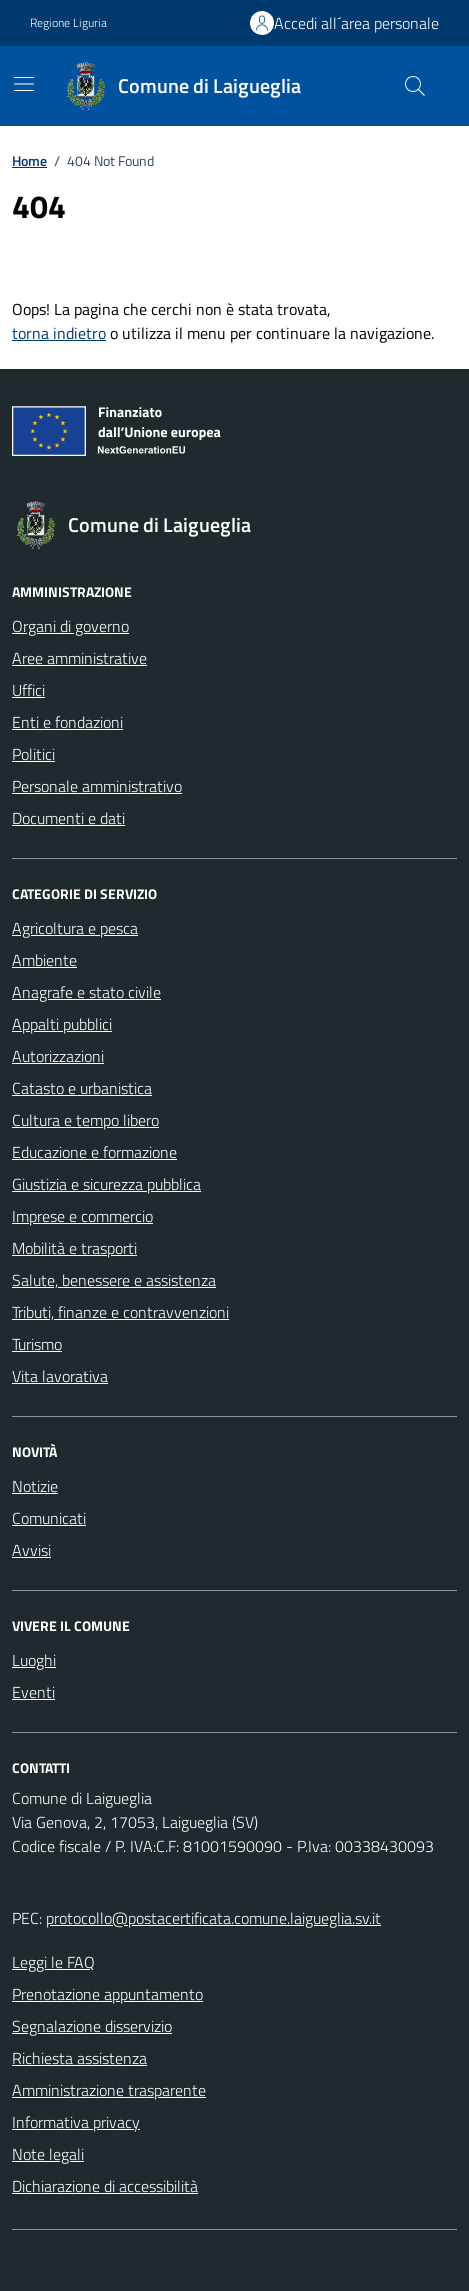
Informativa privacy (76, 2122)
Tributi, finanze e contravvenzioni (120, 1312)
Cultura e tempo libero (85, 1120)
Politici (33, 754)
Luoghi (34, 1660)
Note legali (48, 2154)
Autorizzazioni (58, 1056)
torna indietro (59, 333)
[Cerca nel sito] (415, 86)
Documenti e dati (68, 818)
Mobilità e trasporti (74, 1248)
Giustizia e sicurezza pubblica (106, 1184)
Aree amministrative (79, 658)
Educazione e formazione (94, 1152)
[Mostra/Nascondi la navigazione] (24, 84)
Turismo (37, 1344)
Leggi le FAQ (53, 1962)
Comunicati (49, 1518)
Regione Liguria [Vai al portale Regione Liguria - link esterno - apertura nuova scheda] (68, 23)
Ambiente (44, 960)
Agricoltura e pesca (75, 928)
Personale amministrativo (97, 786)
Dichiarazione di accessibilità (105, 2186)
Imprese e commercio (82, 1216)
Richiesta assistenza (79, 2058)
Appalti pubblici (62, 1024)
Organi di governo (70, 626)
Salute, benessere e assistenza (114, 1280)
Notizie (35, 1486)
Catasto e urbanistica (82, 1088)
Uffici (28, 690)
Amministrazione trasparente (109, 2090)
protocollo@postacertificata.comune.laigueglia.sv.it (213, 1918)
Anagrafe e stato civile (86, 992)
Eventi (33, 1692)
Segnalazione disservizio (92, 2026)
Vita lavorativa (60, 1376)
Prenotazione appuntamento (107, 1994)
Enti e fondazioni (67, 722)
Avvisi (31, 1550)
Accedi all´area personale (356, 23)
